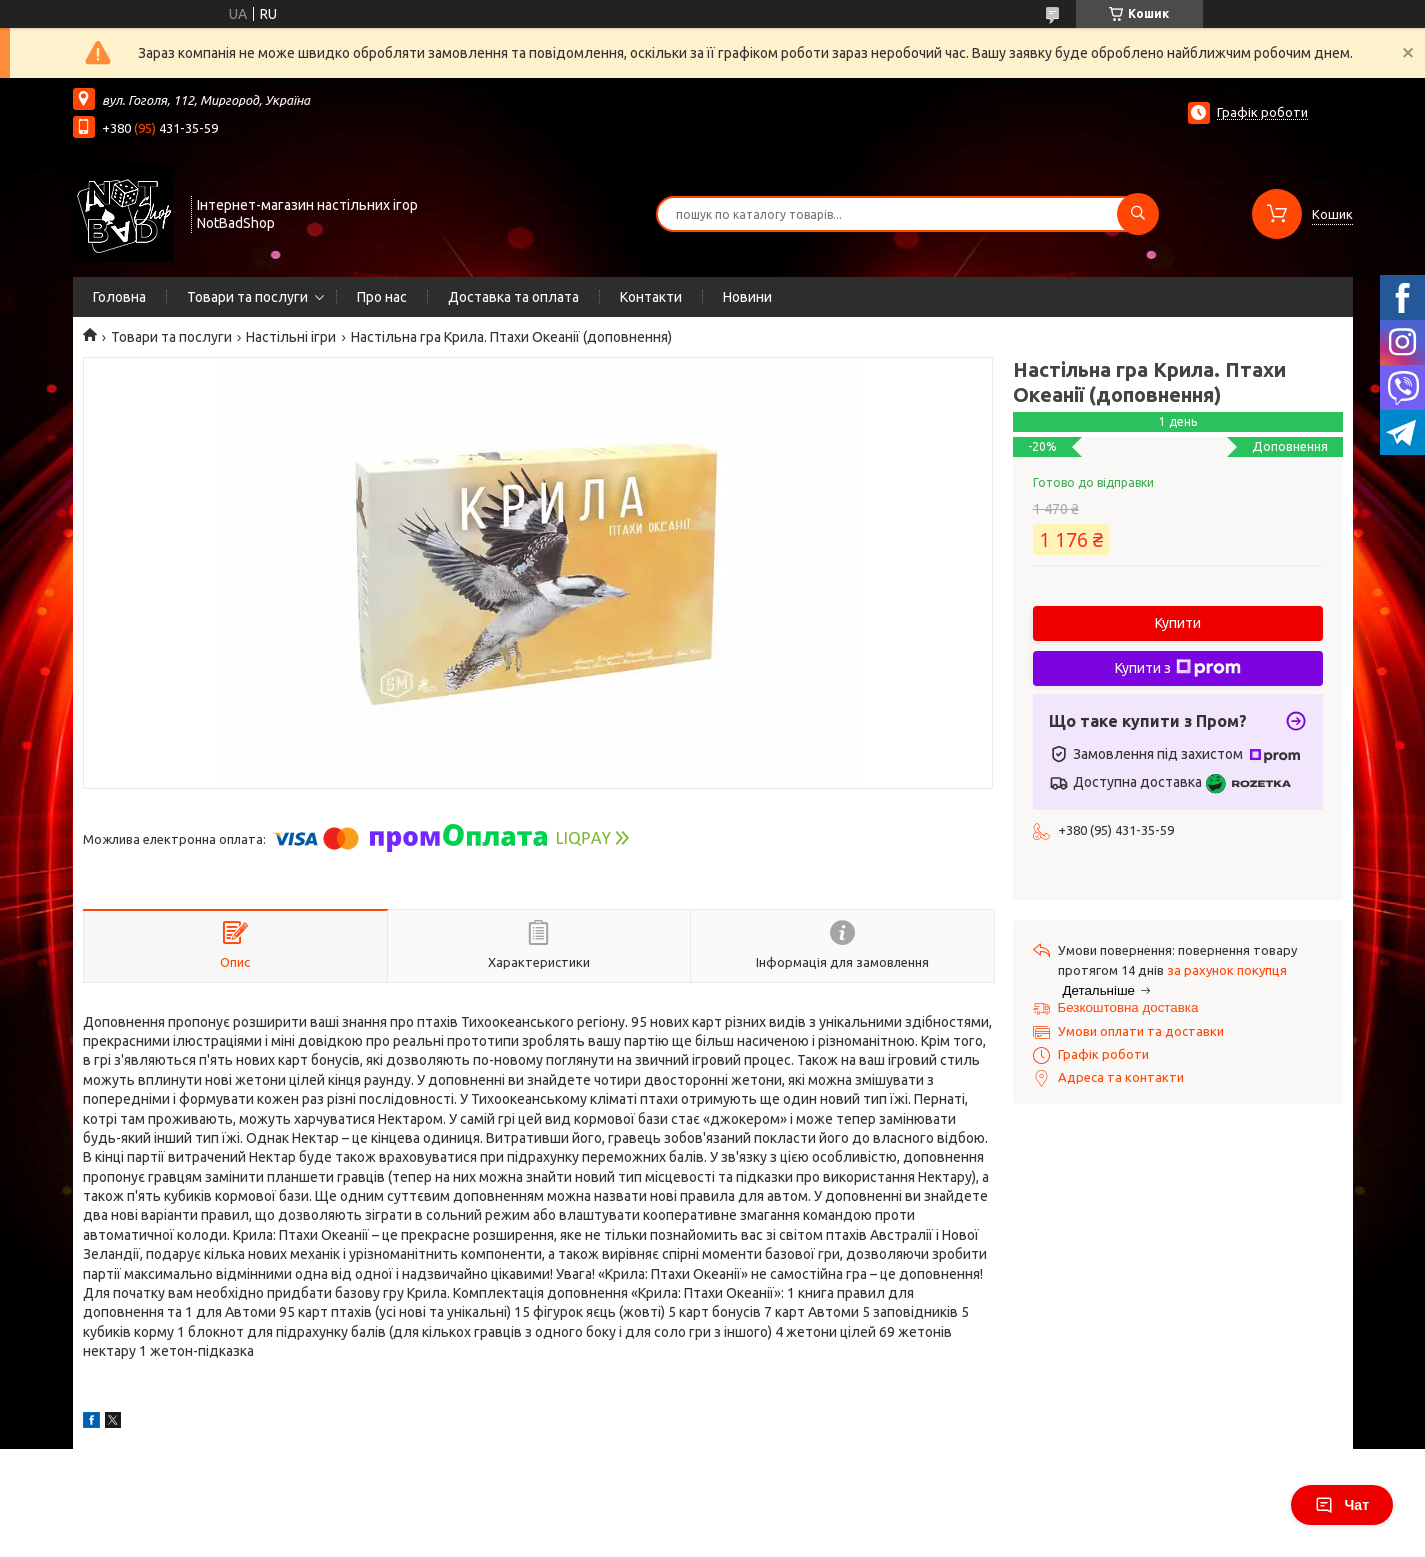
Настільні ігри (291, 337)
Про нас (382, 297)
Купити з (1178, 668)
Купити (1178, 623)
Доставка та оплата (513, 297)
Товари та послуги (247, 297)
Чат (1342, 1505)
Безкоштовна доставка (1128, 1007)
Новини (747, 297)
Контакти (651, 297)
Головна (119, 297)
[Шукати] (1138, 214)
